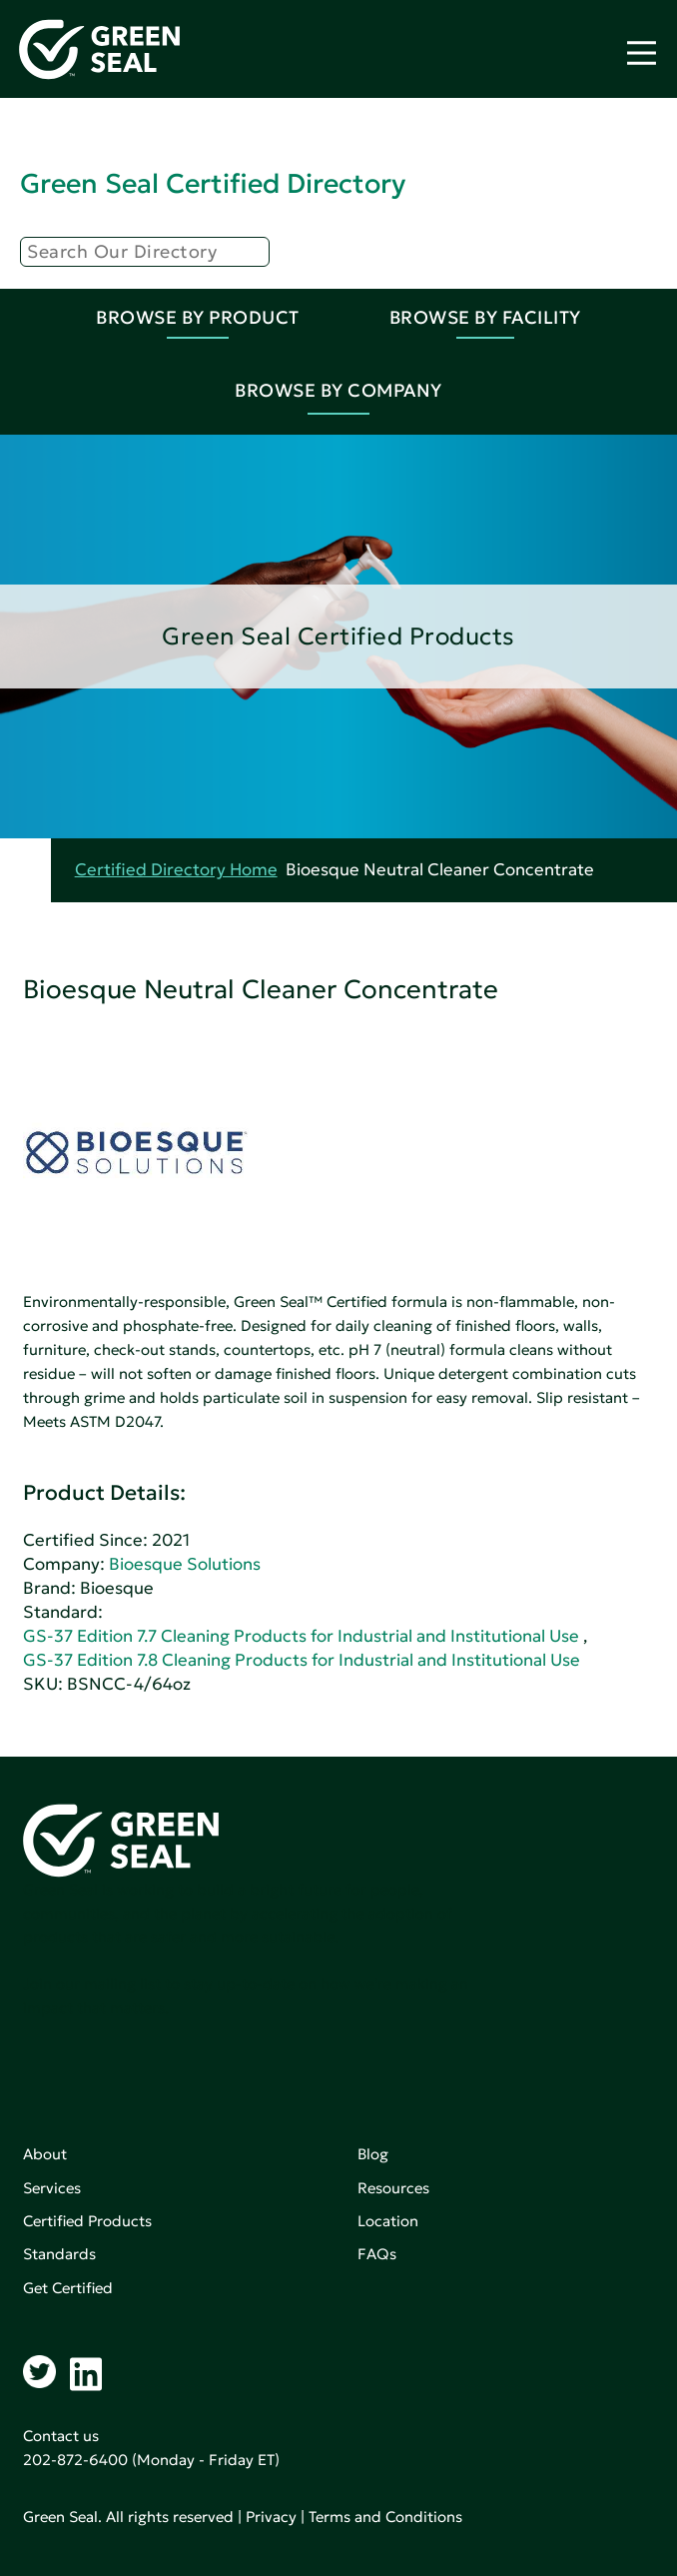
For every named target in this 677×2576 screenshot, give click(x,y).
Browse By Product (198, 317)
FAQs (376, 2253)
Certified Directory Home (176, 869)
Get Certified (68, 2287)
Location (387, 2220)
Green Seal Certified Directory (212, 183)
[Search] (145, 252)
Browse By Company (338, 390)
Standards (59, 2253)
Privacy (271, 2516)
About (45, 2153)
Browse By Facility (485, 317)
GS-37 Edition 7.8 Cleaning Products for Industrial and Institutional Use (301, 1660)
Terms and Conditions (385, 2516)
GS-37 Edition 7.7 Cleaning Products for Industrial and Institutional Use (301, 1636)
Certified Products (87, 2220)
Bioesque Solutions (185, 1564)
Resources (393, 2187)
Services (52, 2187)
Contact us (61, 2435)
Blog (372, 2153)
